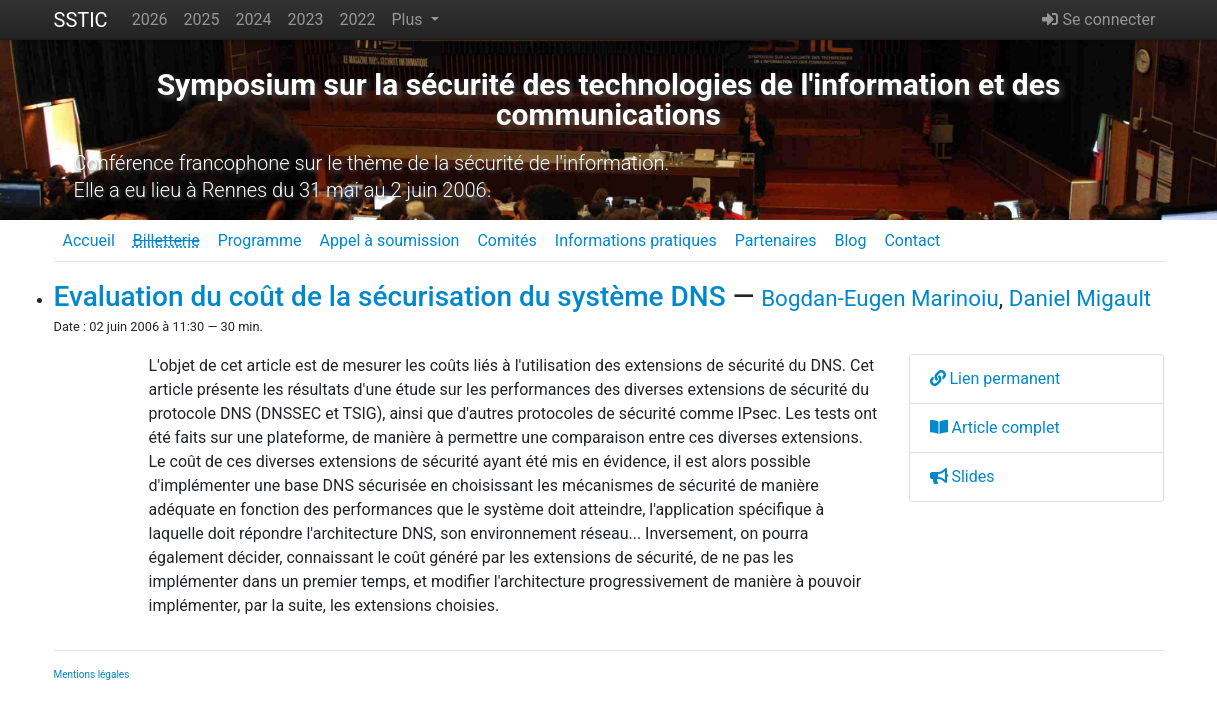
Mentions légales (92, 674)
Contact (912, 240)
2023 (306, 19)
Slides (962, 476)
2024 (254, 19)
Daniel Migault (1080, 298)
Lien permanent (995, 378)
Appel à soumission (389, 240)
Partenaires (776, 240)
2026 (150, 19)
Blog (850, 240)
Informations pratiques (636, 240)
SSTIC (81, 20)
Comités (506, 240)
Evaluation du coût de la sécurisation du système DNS (390, 296)
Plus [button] (408, 19)
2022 (358, 19)
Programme (260, 240)
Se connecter (1098, 19)
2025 (202, 19)
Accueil (89, 240)
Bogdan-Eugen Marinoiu (880, 298)
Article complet (995, 427)
